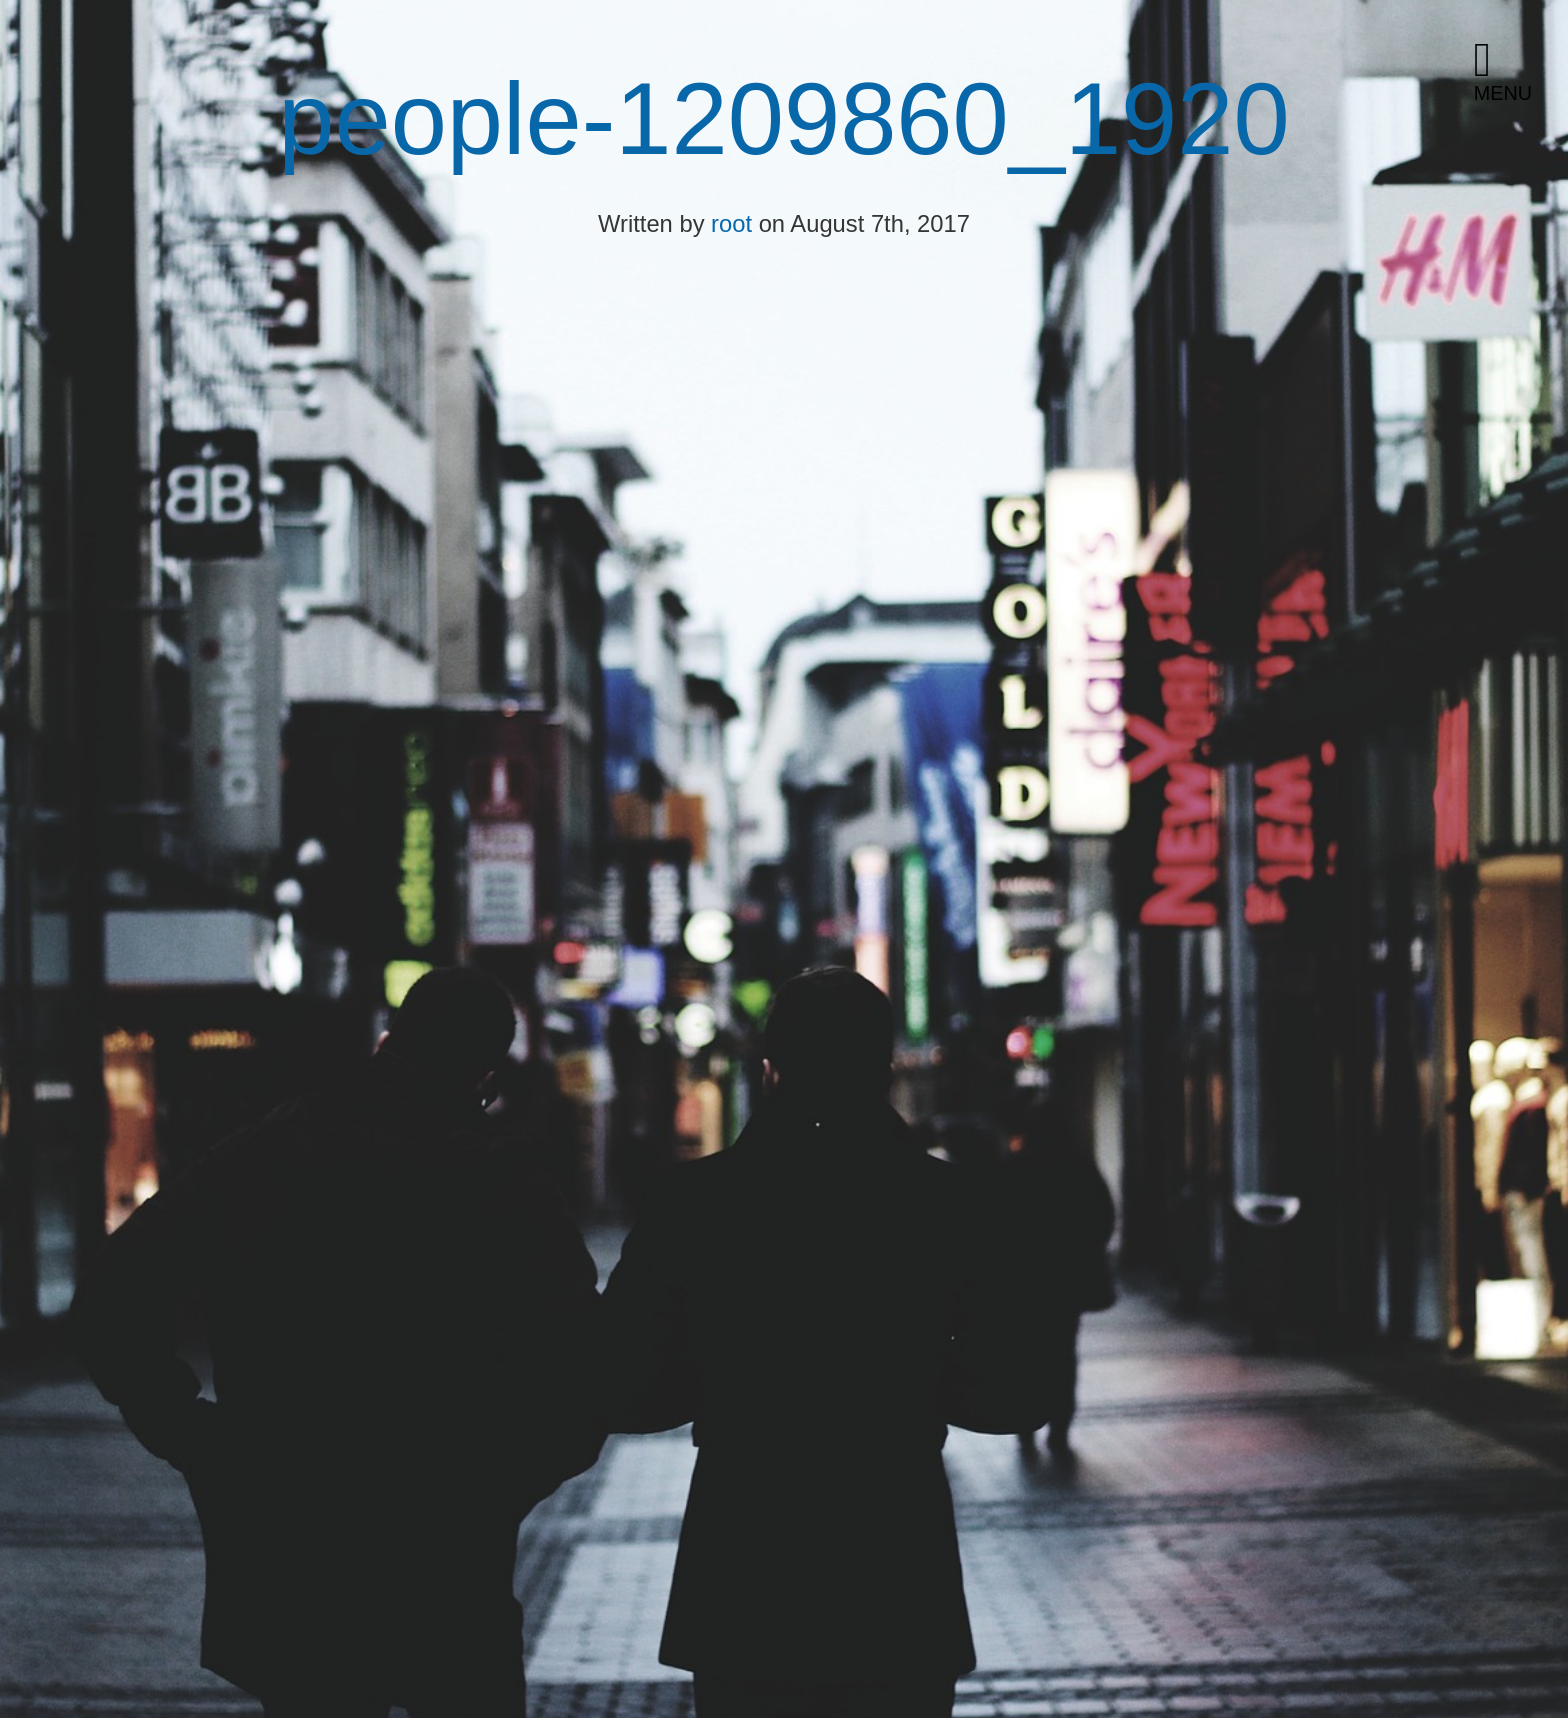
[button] (1513, 72)
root (731, 223)
